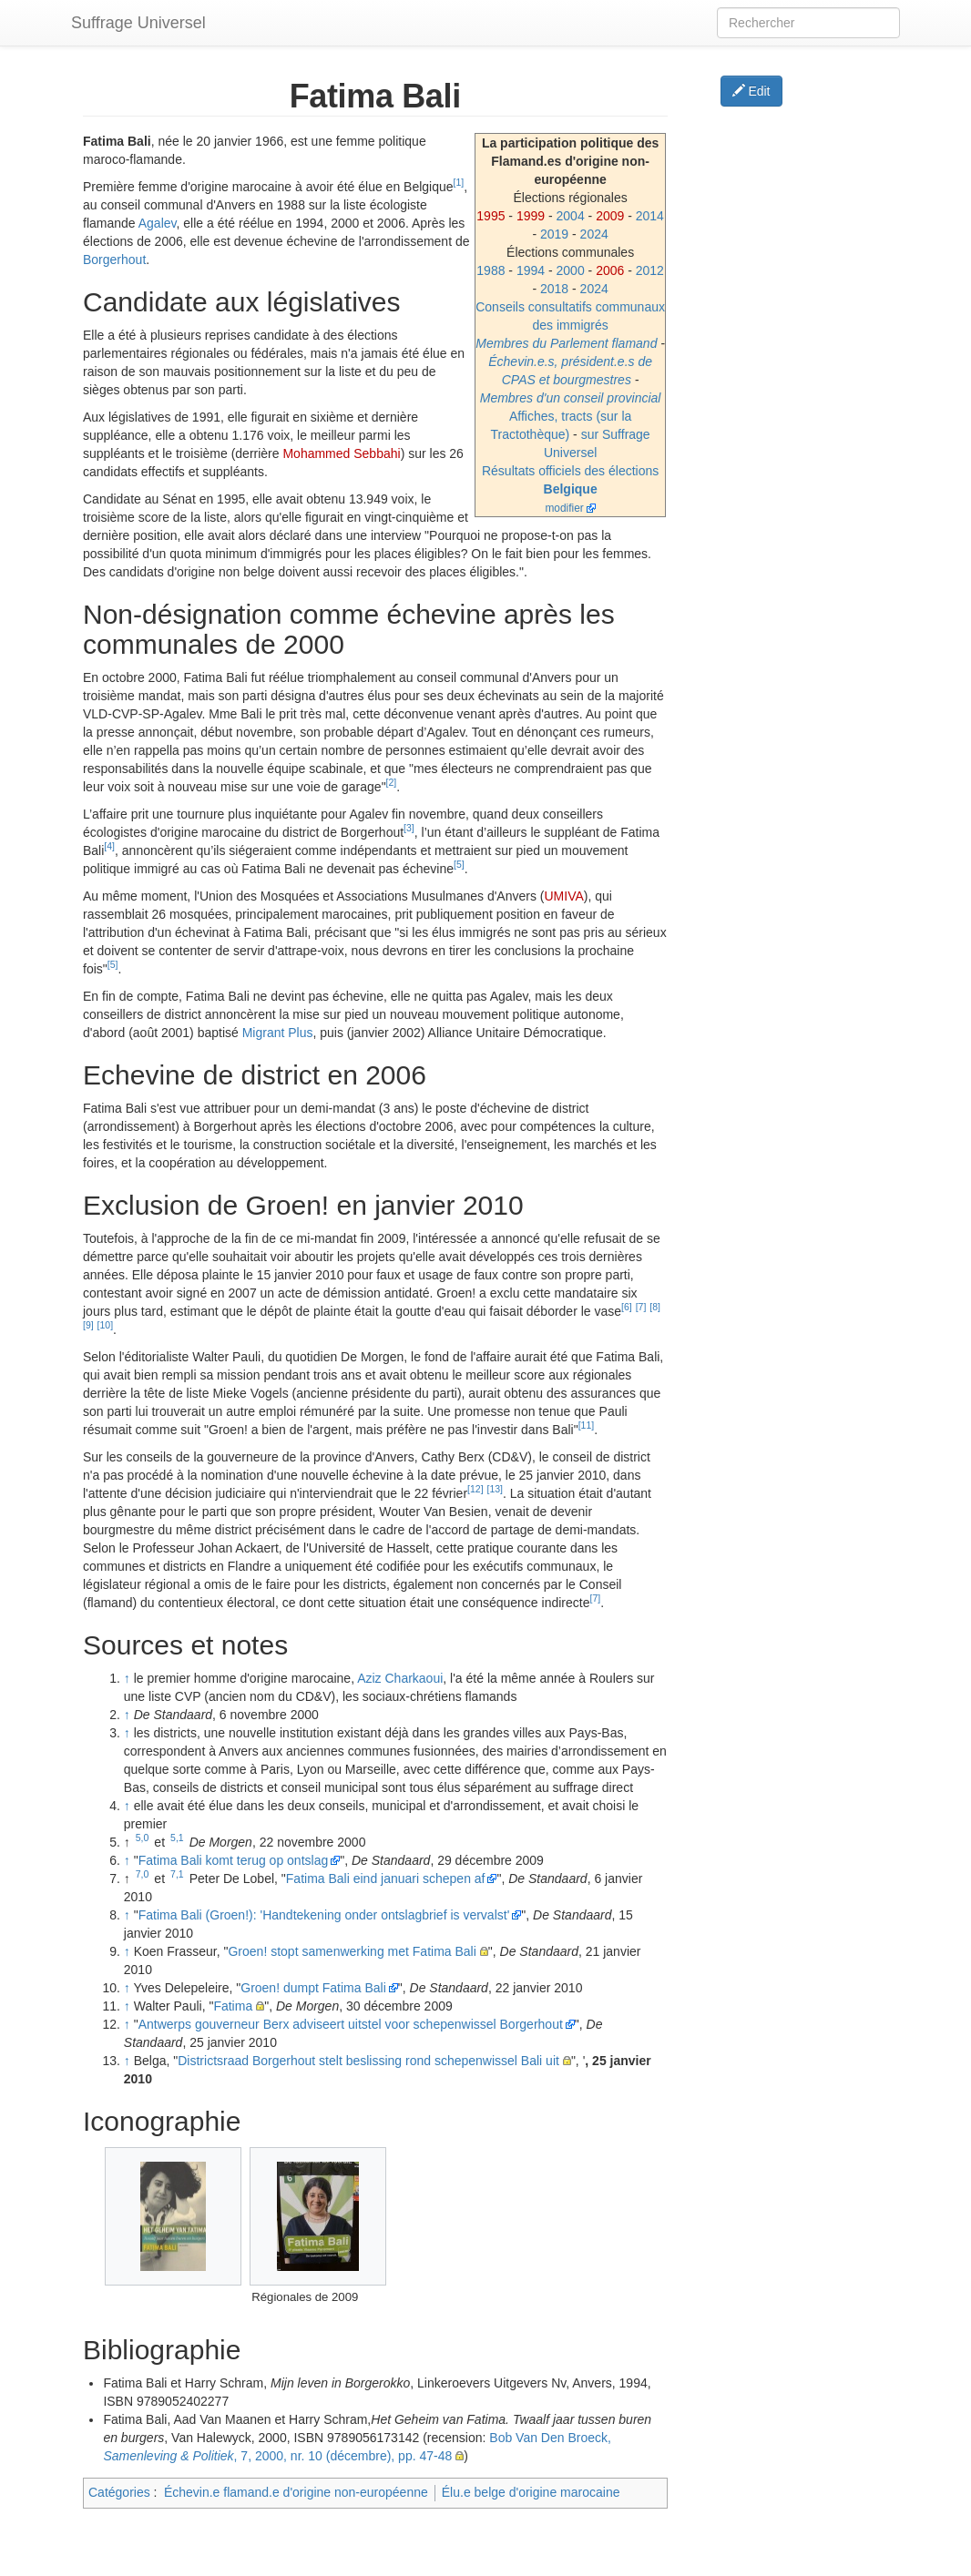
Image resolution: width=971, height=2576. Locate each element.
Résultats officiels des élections (570, 470)
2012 (650, 270)
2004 (571, 216)
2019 (554, 234)
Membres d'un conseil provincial (570, 398)
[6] (626, 1306)
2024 (594, 234)
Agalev (157, 223)
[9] (88, 1324)
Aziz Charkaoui (400, 1678)
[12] (475, 1488)
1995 (490, 216)
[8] (654, 1306)
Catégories (119, 2492)
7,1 (177, 1873)
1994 (530, 270)
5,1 (177, 1837)
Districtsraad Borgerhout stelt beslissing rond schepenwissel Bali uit (368, 2060)
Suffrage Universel (138, 23)
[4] (109, 845)
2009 (610, 216)
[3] (409, 827)
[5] (459, 864)
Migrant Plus (277, 1032)
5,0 (142, 1837)
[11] (586, 1425)
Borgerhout (114, 259)
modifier (564, 508)
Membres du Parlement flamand (566, 343)
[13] (494, 1488)
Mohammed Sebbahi (341, 453)
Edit (751, 91)
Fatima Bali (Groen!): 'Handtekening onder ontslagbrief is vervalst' (324, 1915)
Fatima (232, 2006)
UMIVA (563, 896)
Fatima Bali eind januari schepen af (386, 1878)
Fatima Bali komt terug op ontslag (233, 1860)
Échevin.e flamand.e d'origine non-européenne (296, 2492)
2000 (571, 270)
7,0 (142, 1873)
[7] (641, 1306)
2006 (610, 270)
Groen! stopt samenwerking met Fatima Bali (351, 1951)
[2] (391, 782)
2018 (554, 288)
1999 (530, 216)
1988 (490, 270)
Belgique (571, 489)
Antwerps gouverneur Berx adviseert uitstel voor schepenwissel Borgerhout (350, 2024)
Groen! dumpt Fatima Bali (313, 1987)
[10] (105, 1324)
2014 (650, 216)
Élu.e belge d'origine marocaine (531, 2492)
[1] (459, 182)
